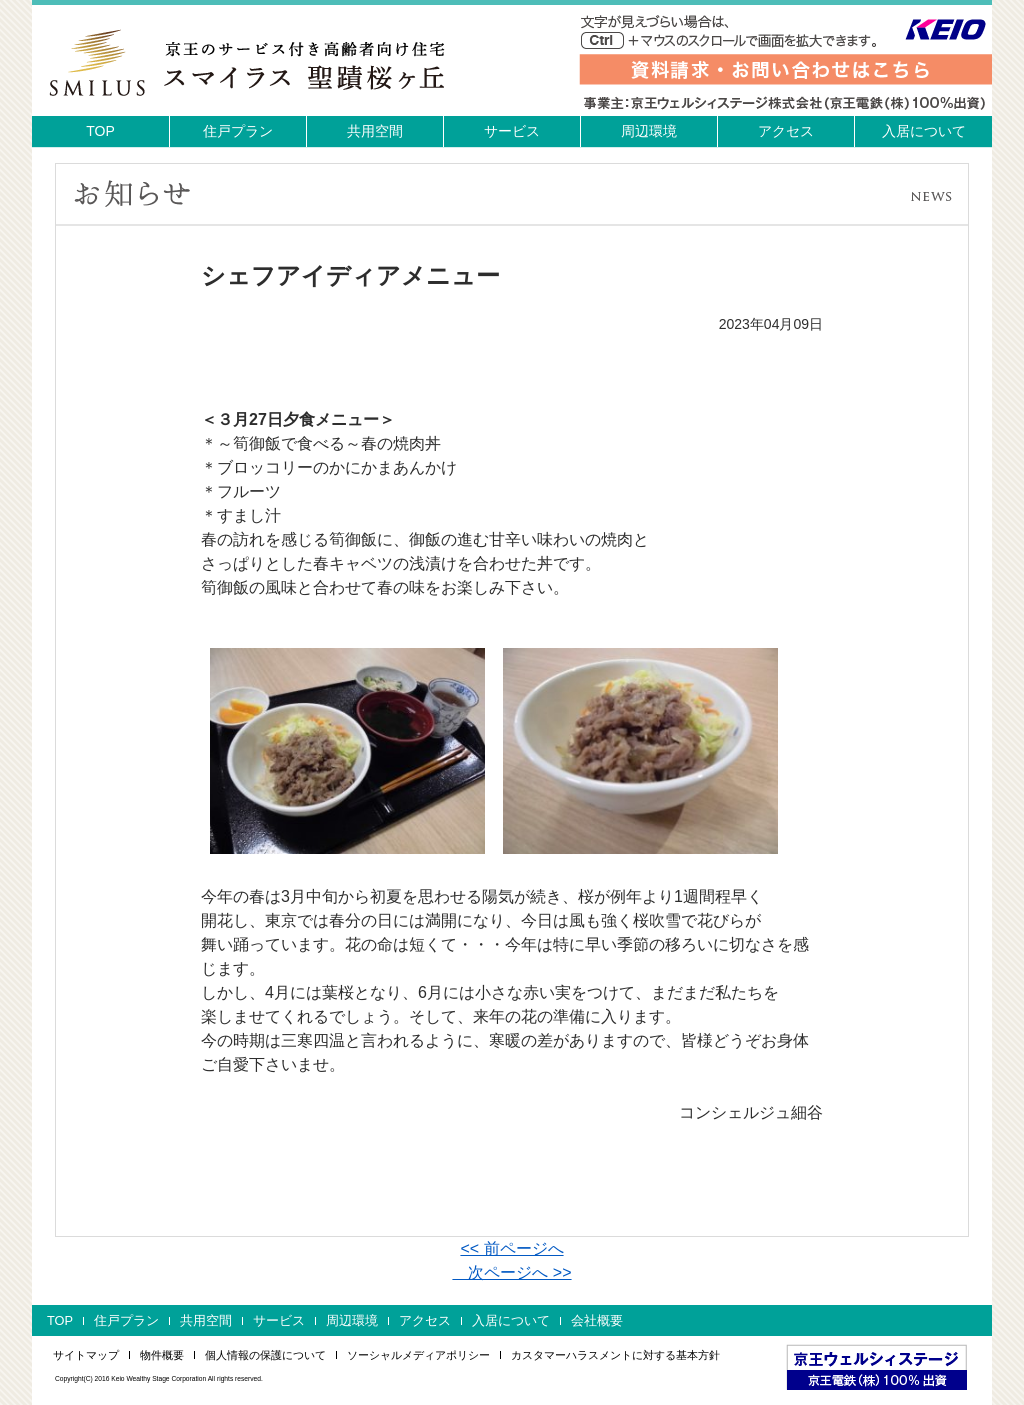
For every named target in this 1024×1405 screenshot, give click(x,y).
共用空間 (375, 131)
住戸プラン (238, 131)
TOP (100, 131)
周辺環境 (649, 131)
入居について (924, 131)
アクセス (786, 131)
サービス (512, 131)
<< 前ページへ (511, 1248)
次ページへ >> (511, 1272)
